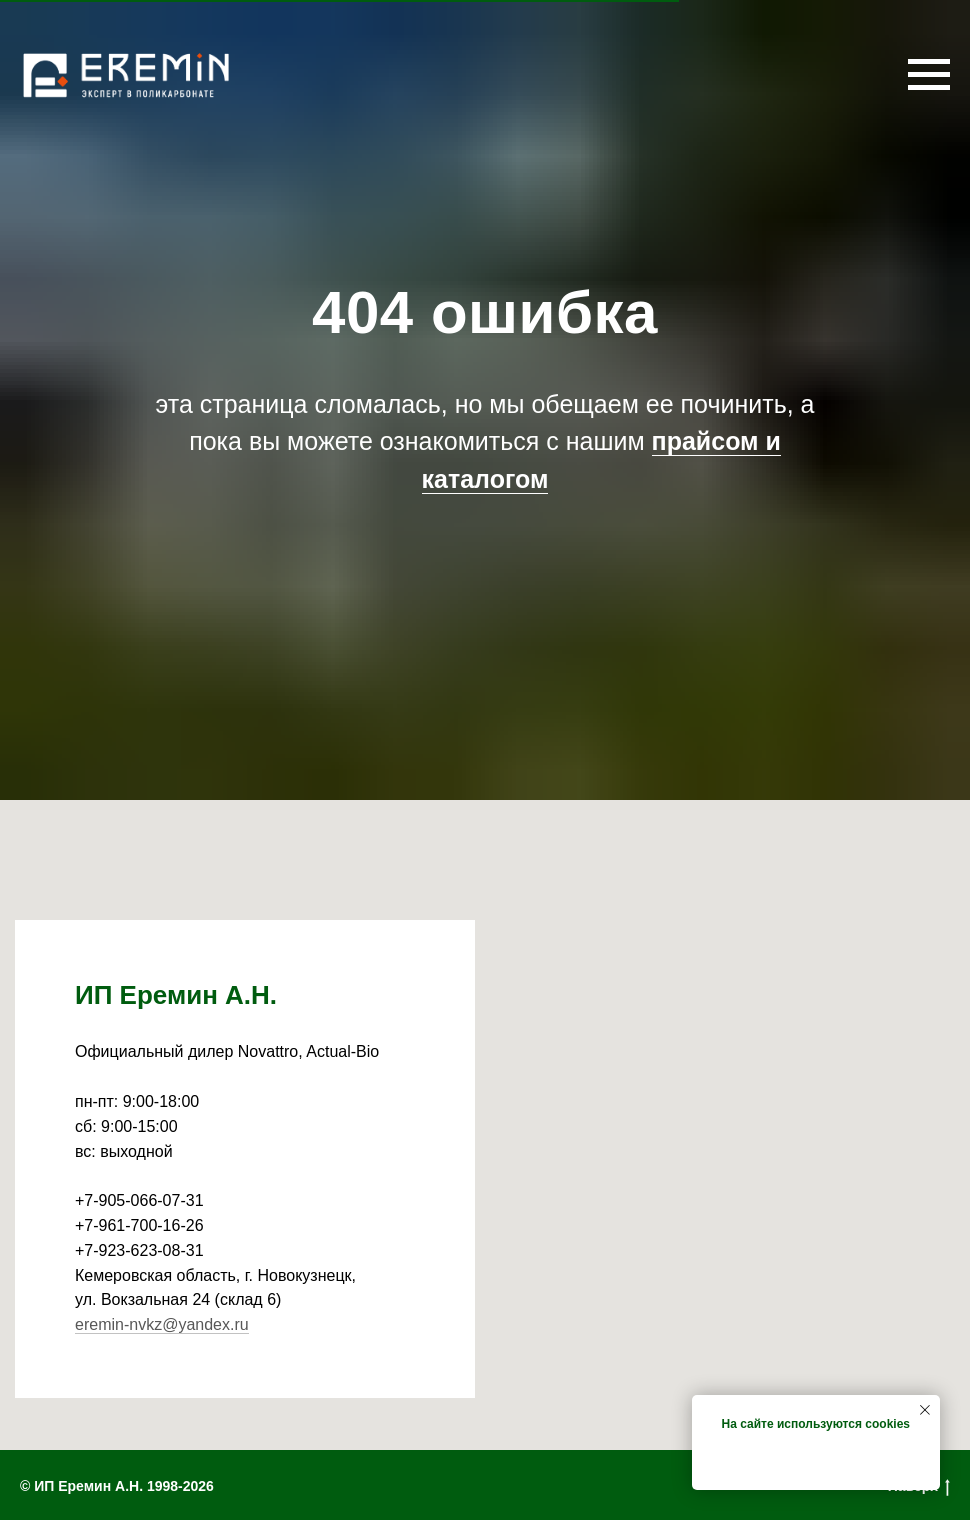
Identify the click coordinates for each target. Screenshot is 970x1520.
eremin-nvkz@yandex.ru (162, 1324)
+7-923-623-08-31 (139, 1250)
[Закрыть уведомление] (925, 1410)
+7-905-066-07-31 (139, 1200)
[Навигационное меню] (929, 75)
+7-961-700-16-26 (139, 1225)
